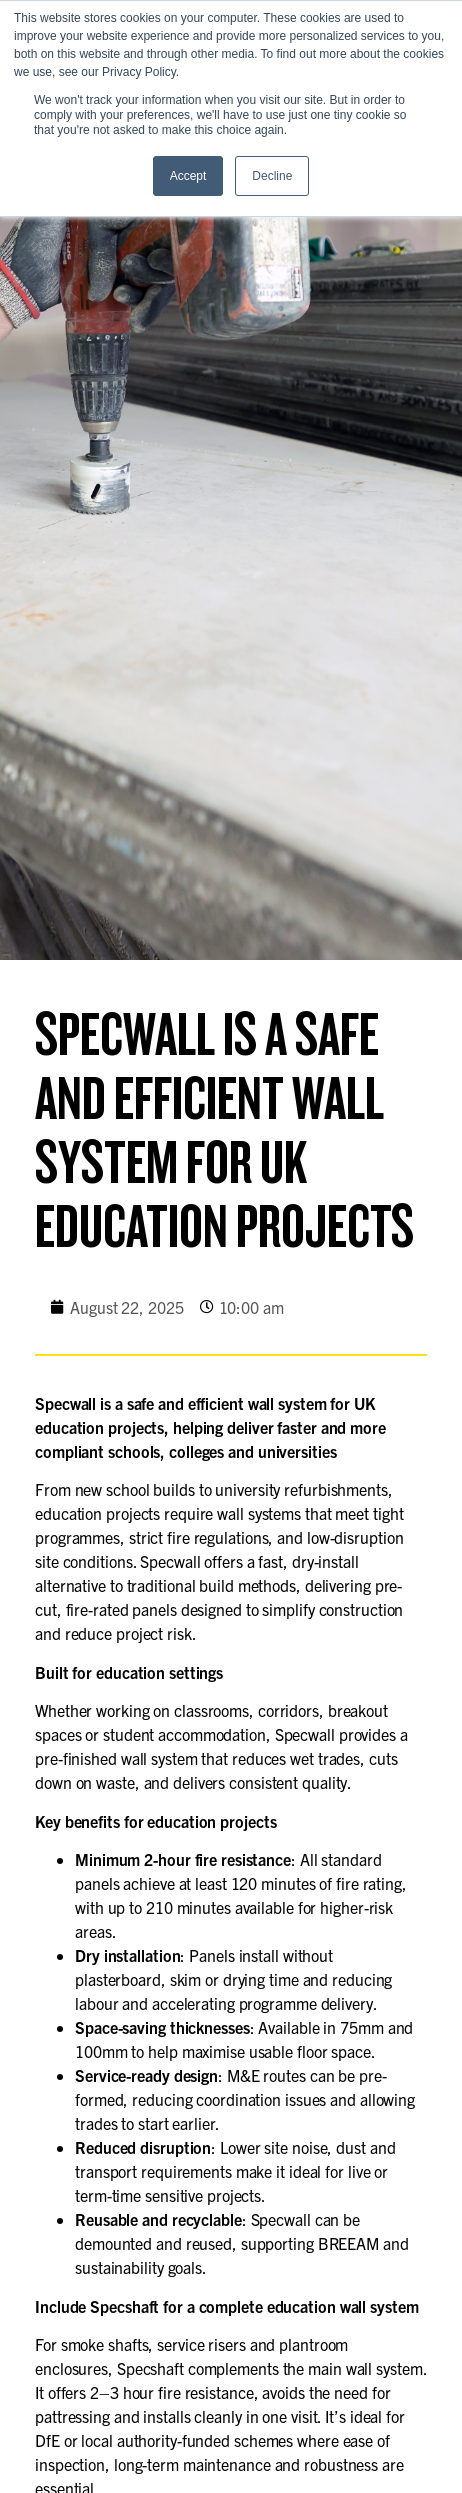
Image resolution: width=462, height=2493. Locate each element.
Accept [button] (188, 176)
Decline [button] (272, 176)
